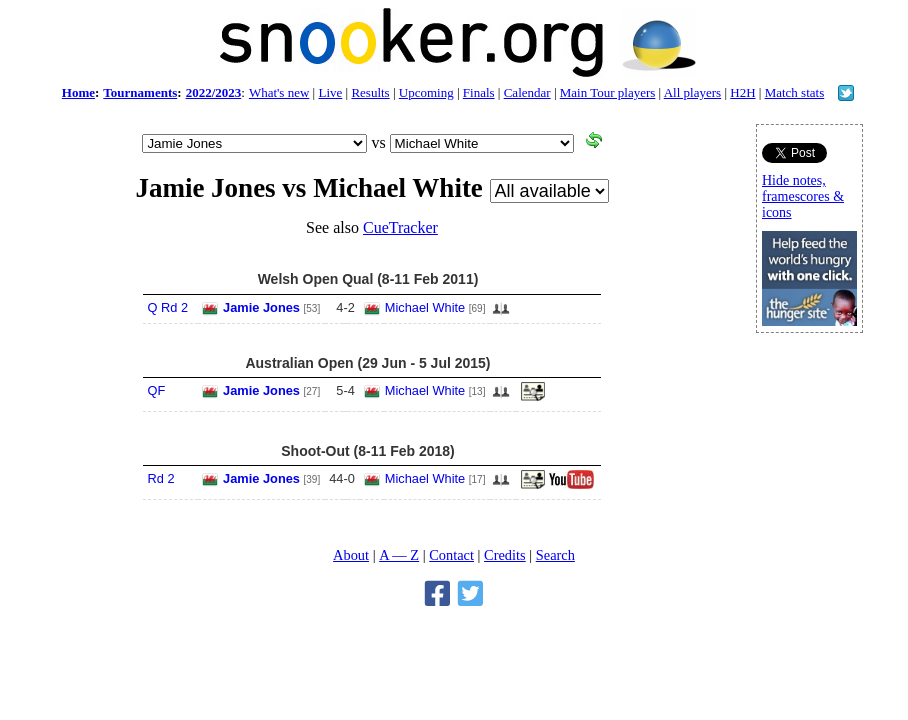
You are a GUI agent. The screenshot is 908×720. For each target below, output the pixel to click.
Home (78, 92)
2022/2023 (214, 92)
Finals (479, 92)
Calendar (527, 92)
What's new (279, 92)
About (351, 555)
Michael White (425, 307)
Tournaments (140, 92)
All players (692, 92)
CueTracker (400, 227)
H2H (742, 92)
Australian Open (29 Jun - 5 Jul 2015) (367, 363)
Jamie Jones (261, 307)
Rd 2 (161, 478)
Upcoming (426, 92)
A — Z (399, 555)
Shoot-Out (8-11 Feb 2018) (367, 451)
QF (157, 390)
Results (370, 92)
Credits (505, 555)
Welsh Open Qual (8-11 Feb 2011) (368, 279)
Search (555, 555)
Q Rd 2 (168, 307)
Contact (451, 555)
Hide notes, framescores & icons (803, 196)
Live (330, 92)
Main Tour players (608, 92)
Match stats (795, 92)
